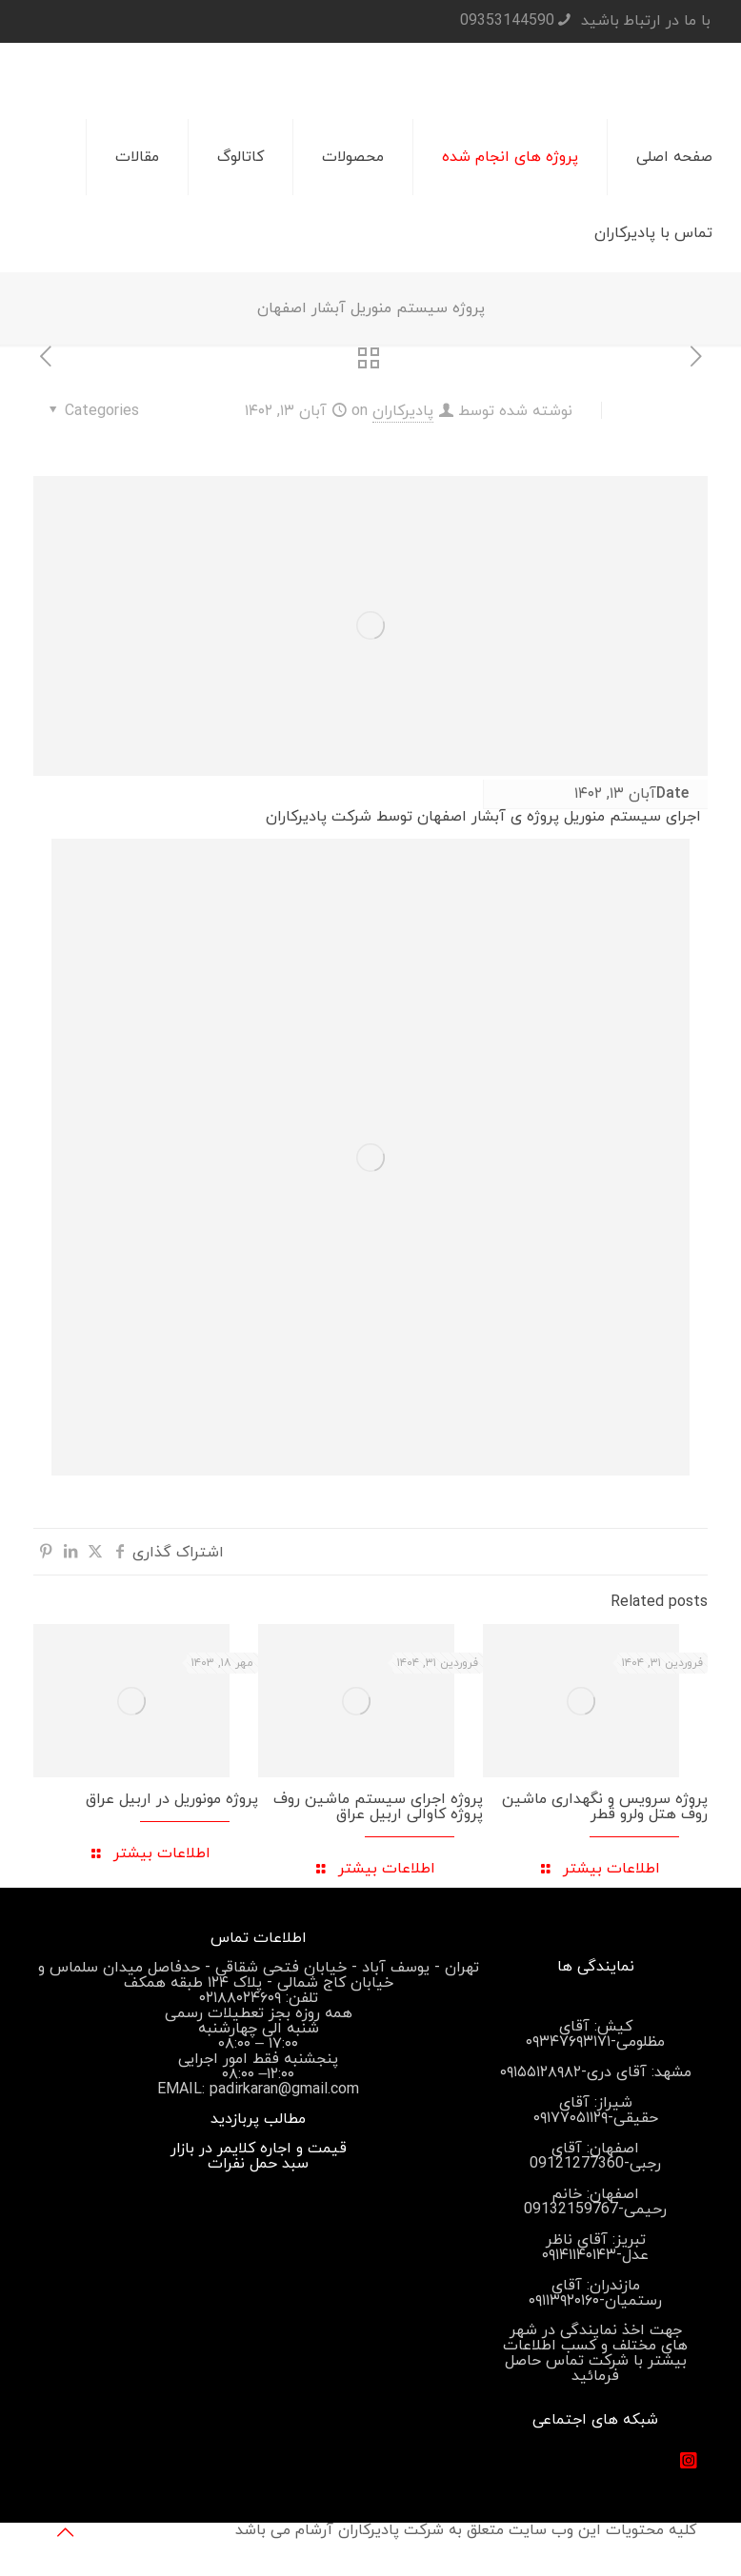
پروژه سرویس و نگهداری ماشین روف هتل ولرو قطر (605, 1807)
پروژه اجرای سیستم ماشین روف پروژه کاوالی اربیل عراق (378, 1807)
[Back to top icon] (65, 2534)
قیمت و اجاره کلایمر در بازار (258, 2148)
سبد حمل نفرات (258, 2163)
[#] (689, 2461)
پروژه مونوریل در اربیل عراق (172, 1799)
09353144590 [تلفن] (507, 20)
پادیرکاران (402, 411)
